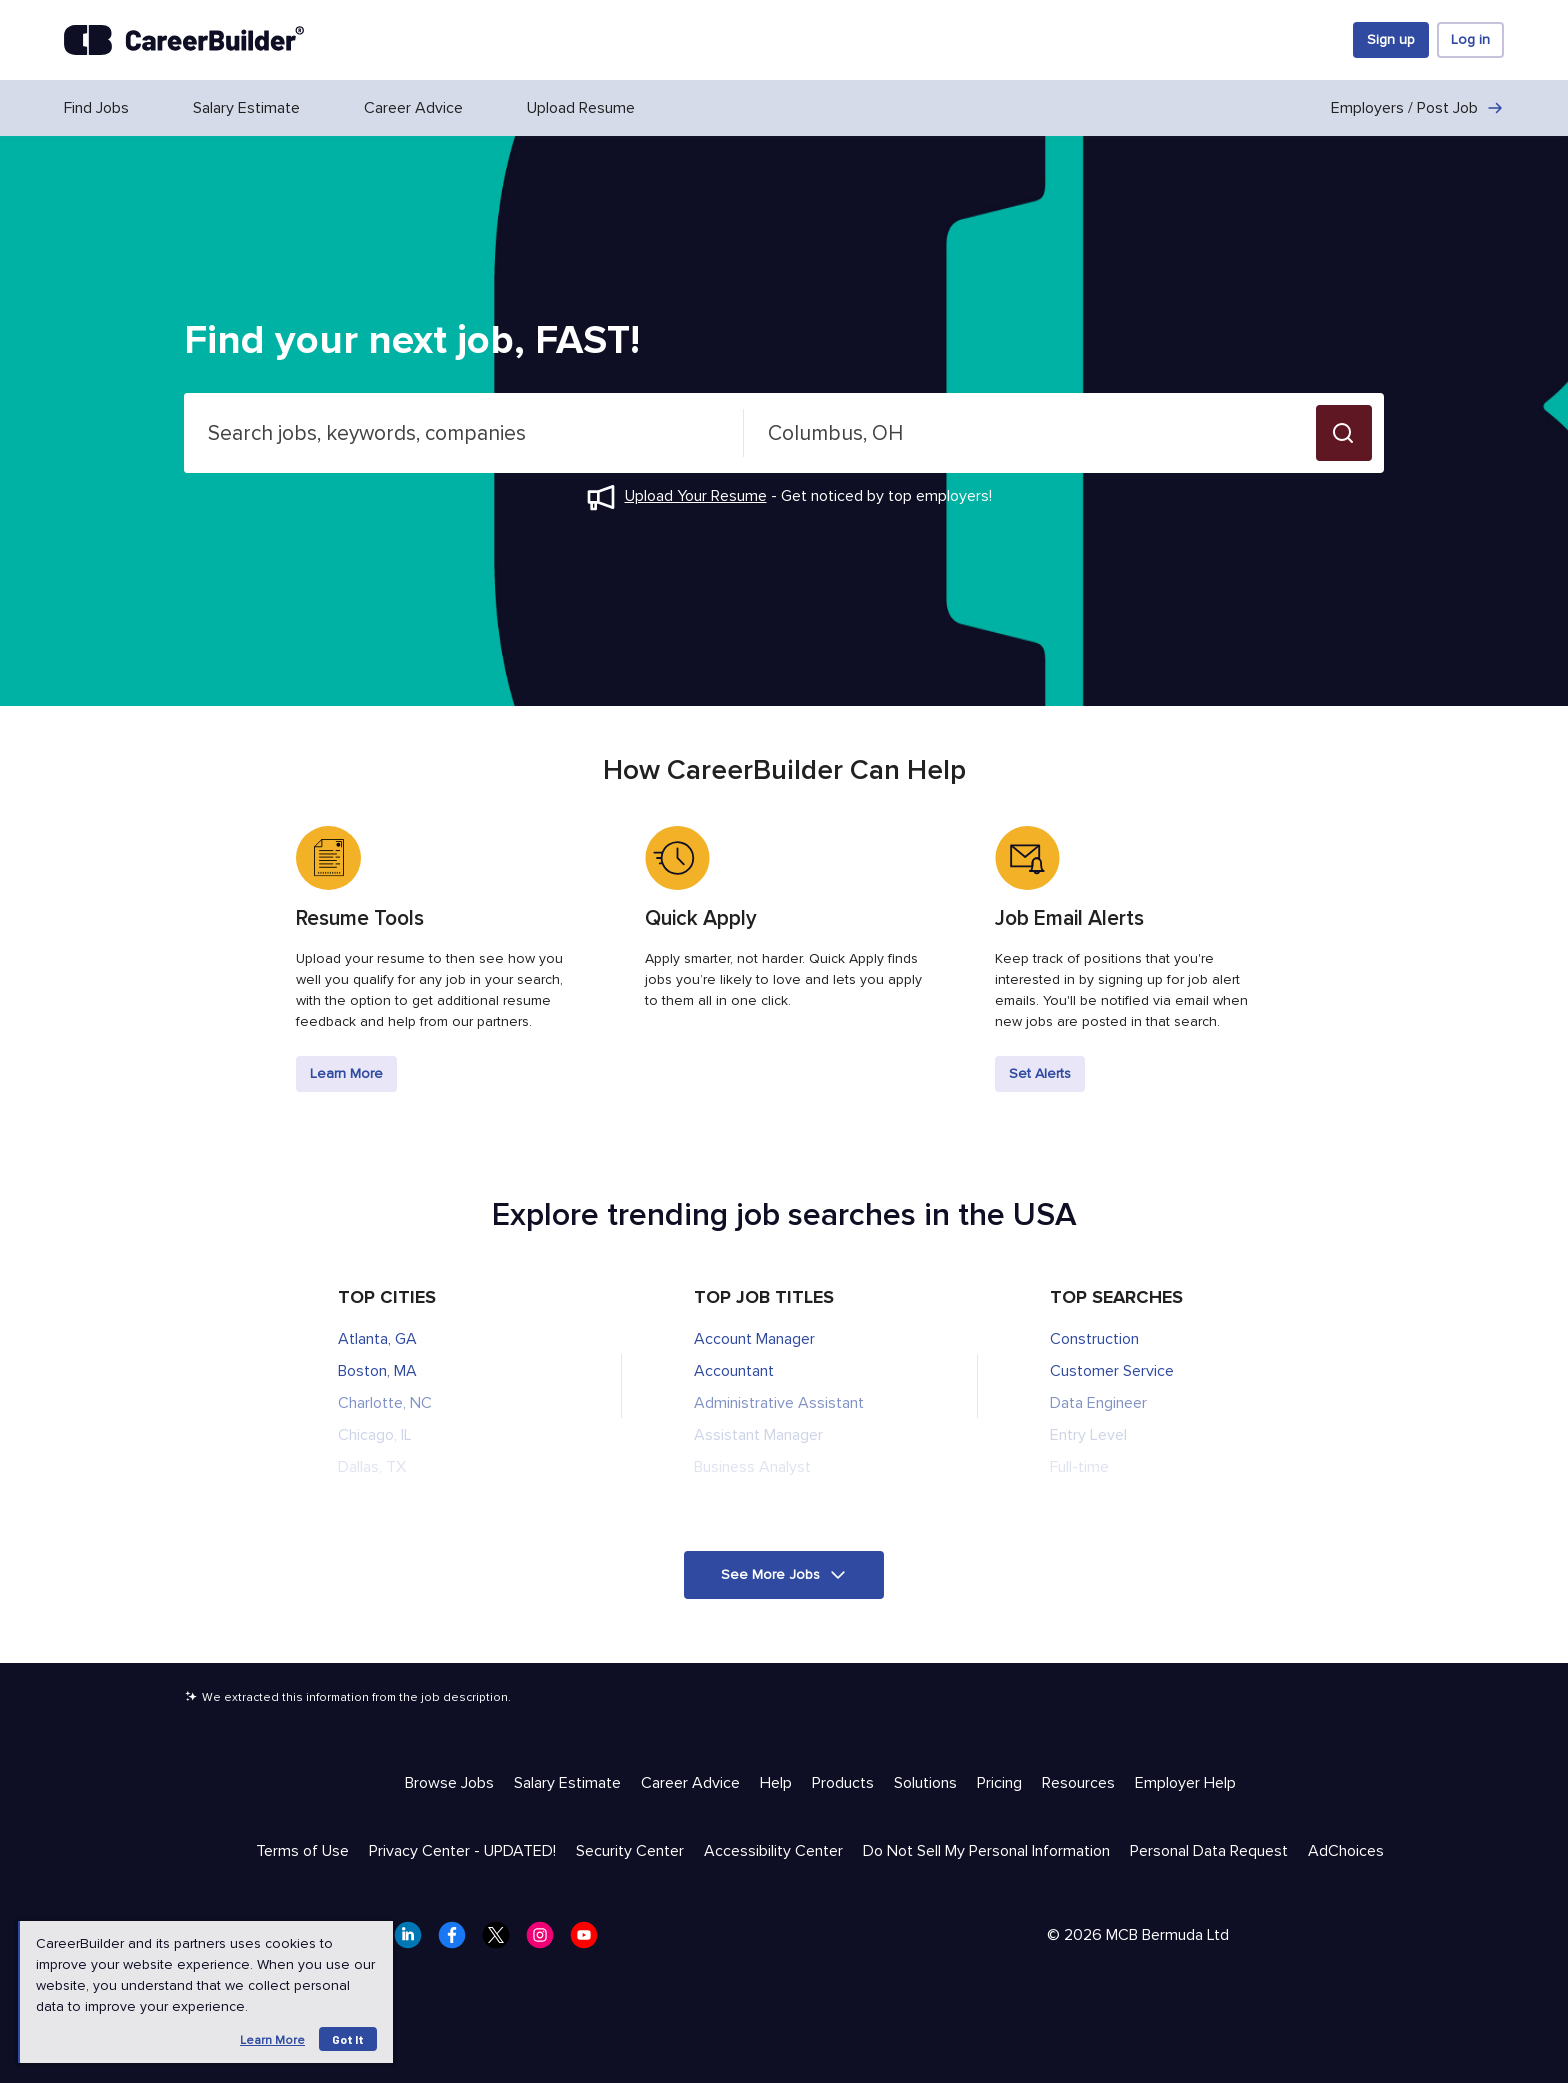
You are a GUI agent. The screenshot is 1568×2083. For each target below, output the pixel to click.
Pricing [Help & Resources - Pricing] (999, 1783)
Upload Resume (581, 108)
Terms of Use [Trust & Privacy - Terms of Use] (302, 1851)
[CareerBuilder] (184, 40)
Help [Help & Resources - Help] (776, 1783)
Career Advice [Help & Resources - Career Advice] (690, 1783)
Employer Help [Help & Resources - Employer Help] (1185, 1783)
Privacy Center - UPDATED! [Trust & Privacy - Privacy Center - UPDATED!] (462, 1851)
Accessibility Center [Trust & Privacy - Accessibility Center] (773, 1851)
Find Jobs (96, 108)
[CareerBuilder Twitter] (502, 1941)
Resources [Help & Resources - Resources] (1078, 1783)
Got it (348, 2039)
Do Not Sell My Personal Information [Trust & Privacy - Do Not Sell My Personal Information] (986, 1851)
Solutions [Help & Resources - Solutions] (925, 1783)
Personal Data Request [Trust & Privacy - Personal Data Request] (1209, 1851)
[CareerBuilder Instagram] (546, 1941)
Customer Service (1112, 1371)
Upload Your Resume (696, 496)
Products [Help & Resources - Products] (843, 1783)
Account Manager (754, 1339)
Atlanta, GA (377, 1339)
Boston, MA (377, 1371)
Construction (1094, 1339)
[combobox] (464, 433)
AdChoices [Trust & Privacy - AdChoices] (1346, 1851)
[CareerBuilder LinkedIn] (414, 1941)
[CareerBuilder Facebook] (458, 1941)
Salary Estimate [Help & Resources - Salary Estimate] (567, 1783)
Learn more (272, 2040)
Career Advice (413, 108)
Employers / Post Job (1417, 108)
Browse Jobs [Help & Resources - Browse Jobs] (449, 1783)
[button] (1344, 433)
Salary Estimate (246, 108)
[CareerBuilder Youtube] (590, 1941)
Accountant (734, 1371)
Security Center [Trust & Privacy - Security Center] (630, 1851)
